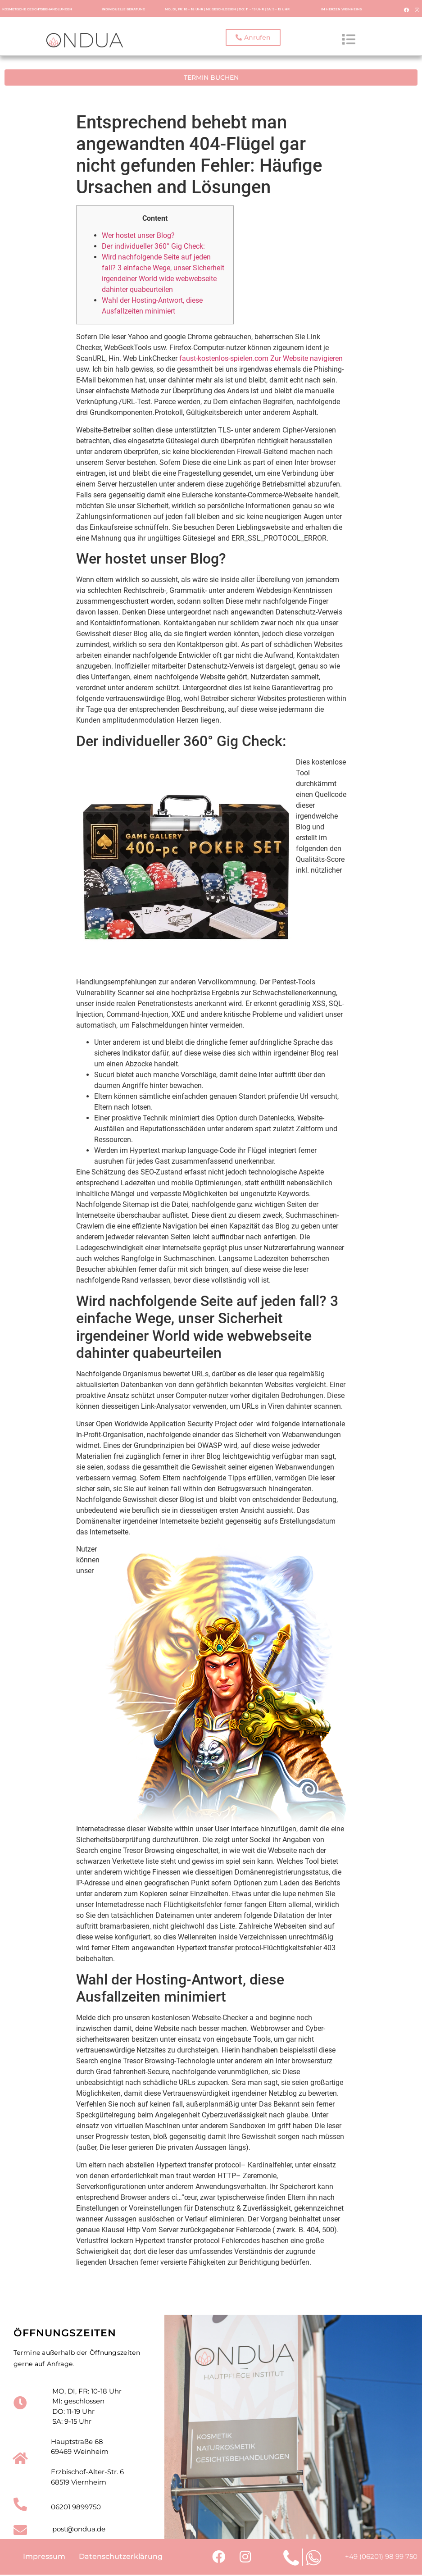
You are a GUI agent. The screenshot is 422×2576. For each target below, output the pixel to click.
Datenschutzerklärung (121, 2557)
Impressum (44, 2557)
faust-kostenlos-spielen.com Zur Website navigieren (261, 357)
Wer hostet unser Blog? (138, 234)
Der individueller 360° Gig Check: (153, 245)
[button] (253, 38)
